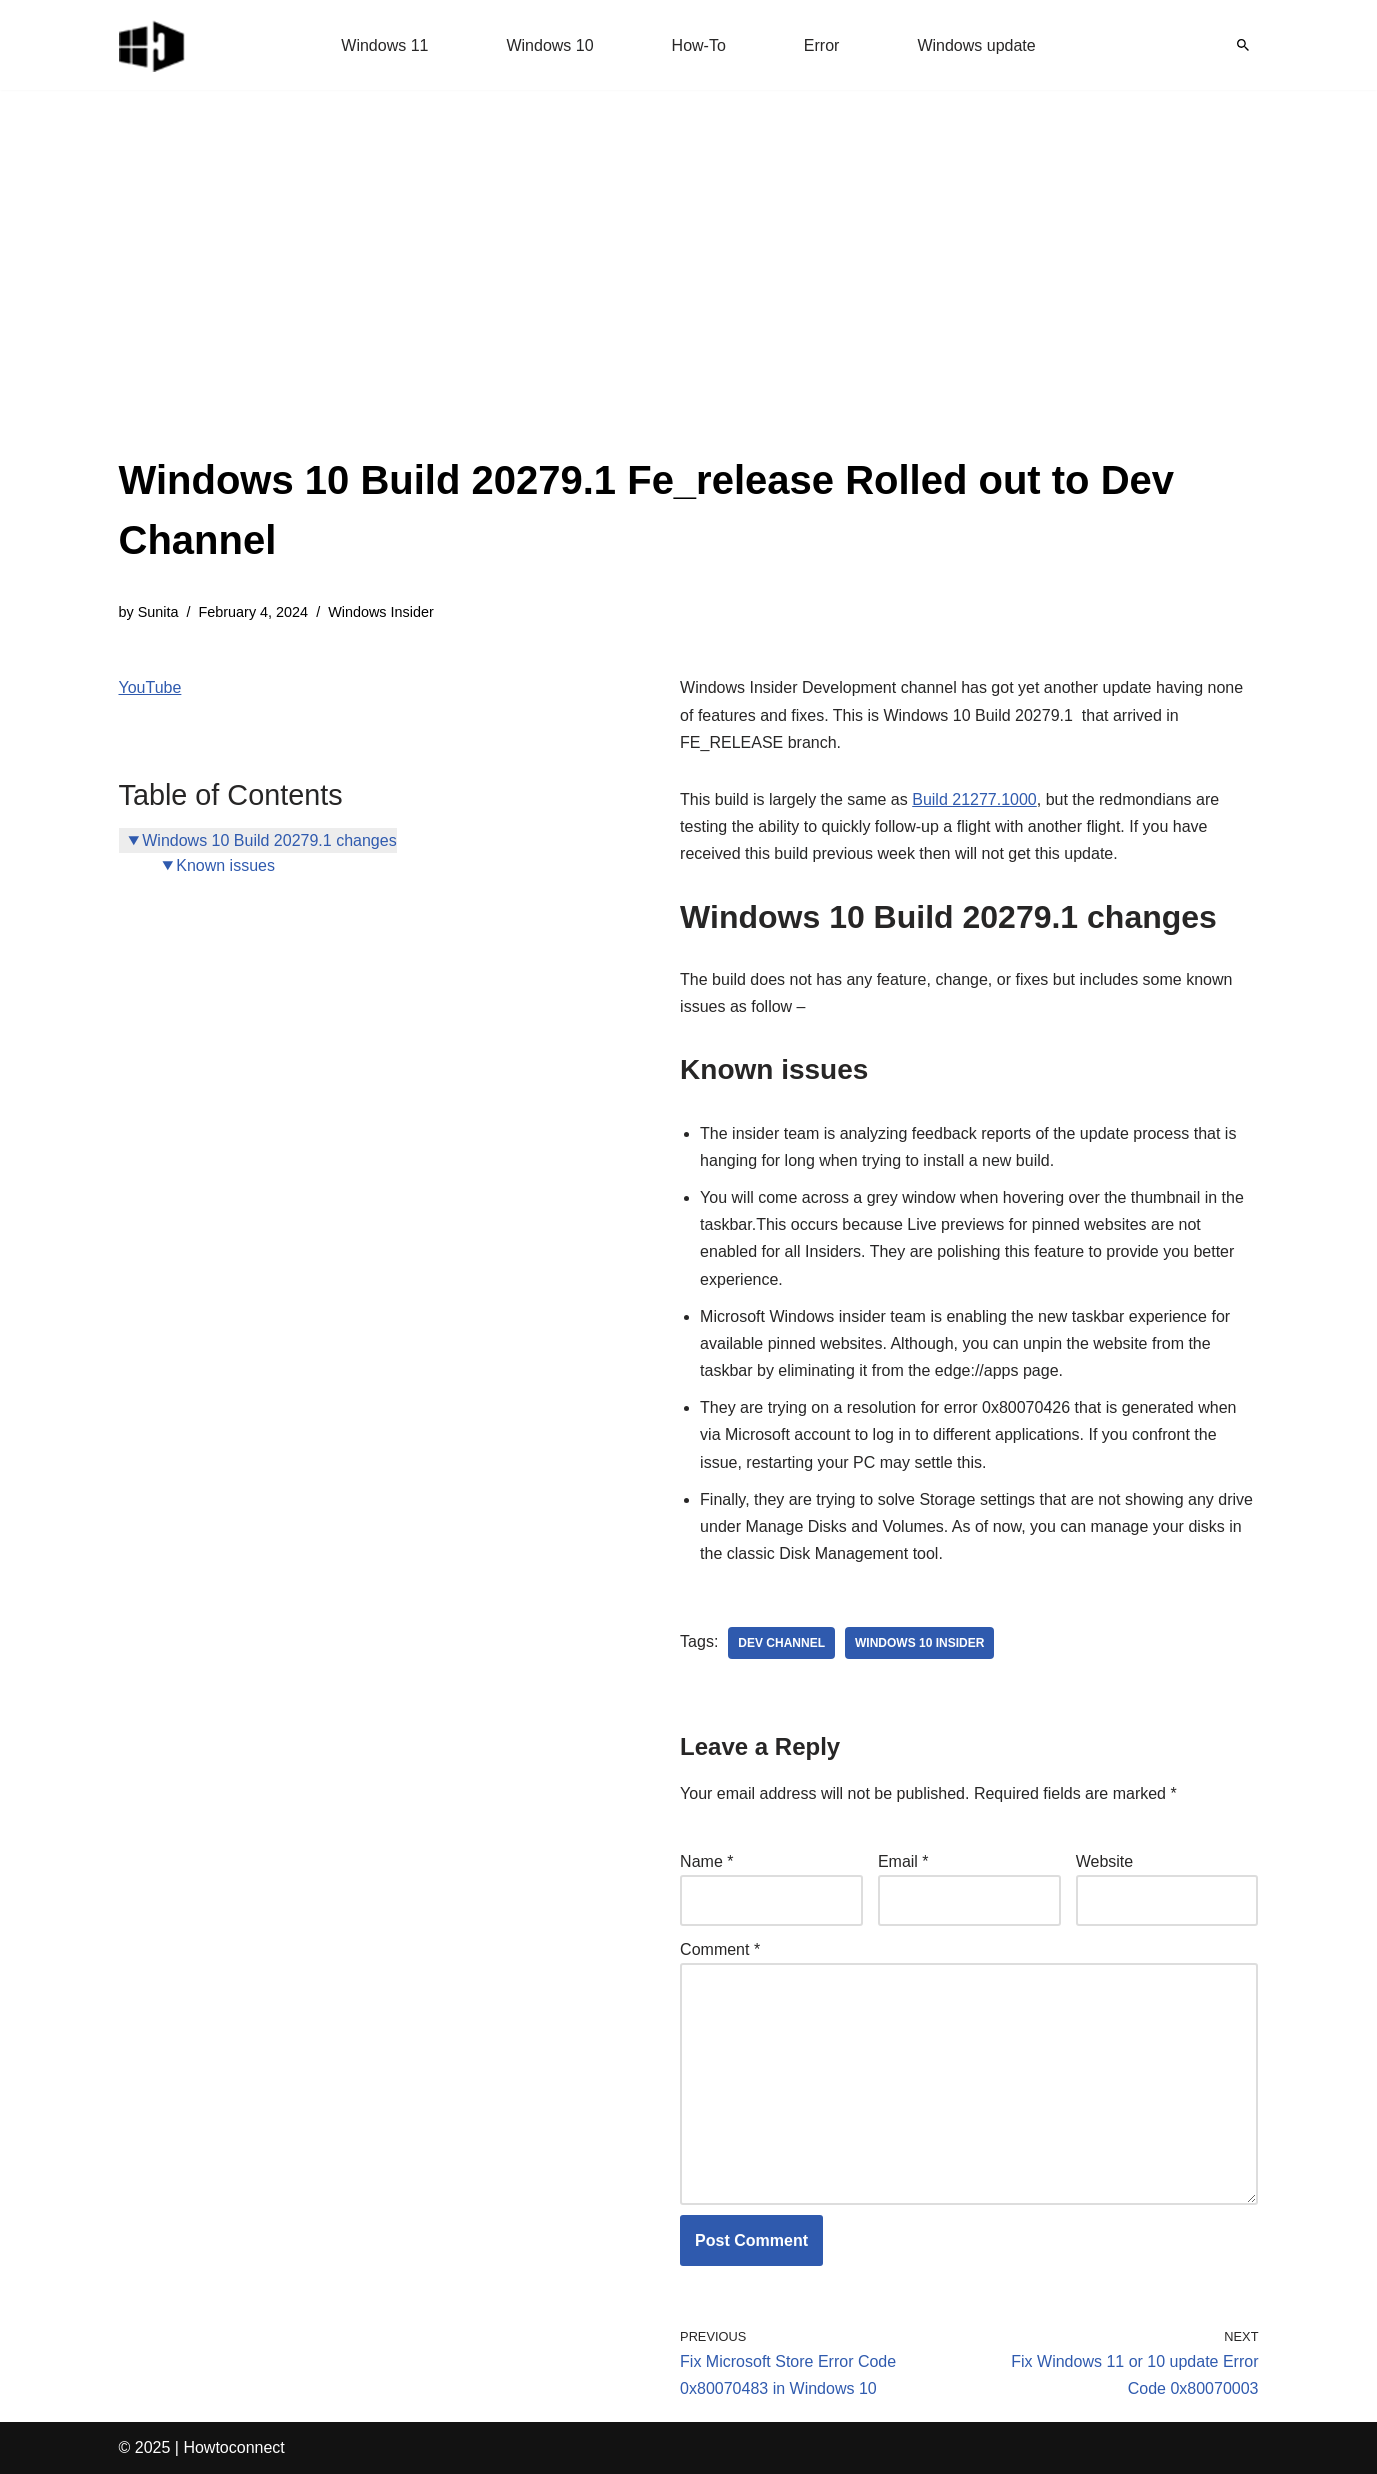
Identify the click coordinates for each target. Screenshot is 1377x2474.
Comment (720, 1949)
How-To (699, 45)
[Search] (1243, 45)
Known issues (225, 865)
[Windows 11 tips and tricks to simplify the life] (153, 45)
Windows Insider (381, 612)
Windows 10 (549, 45)
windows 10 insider (919, 1643)
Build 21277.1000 (974, 799)
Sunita (158, 612)
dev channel (781, 1643)
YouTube (150, 687)
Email (903, 1861)
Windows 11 (384, 45)
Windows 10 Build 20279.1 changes (269, 840)
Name (706, 1861)
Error (822, 45)
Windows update (976, 45)
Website (1105, 1861)
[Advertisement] (689, 300)
